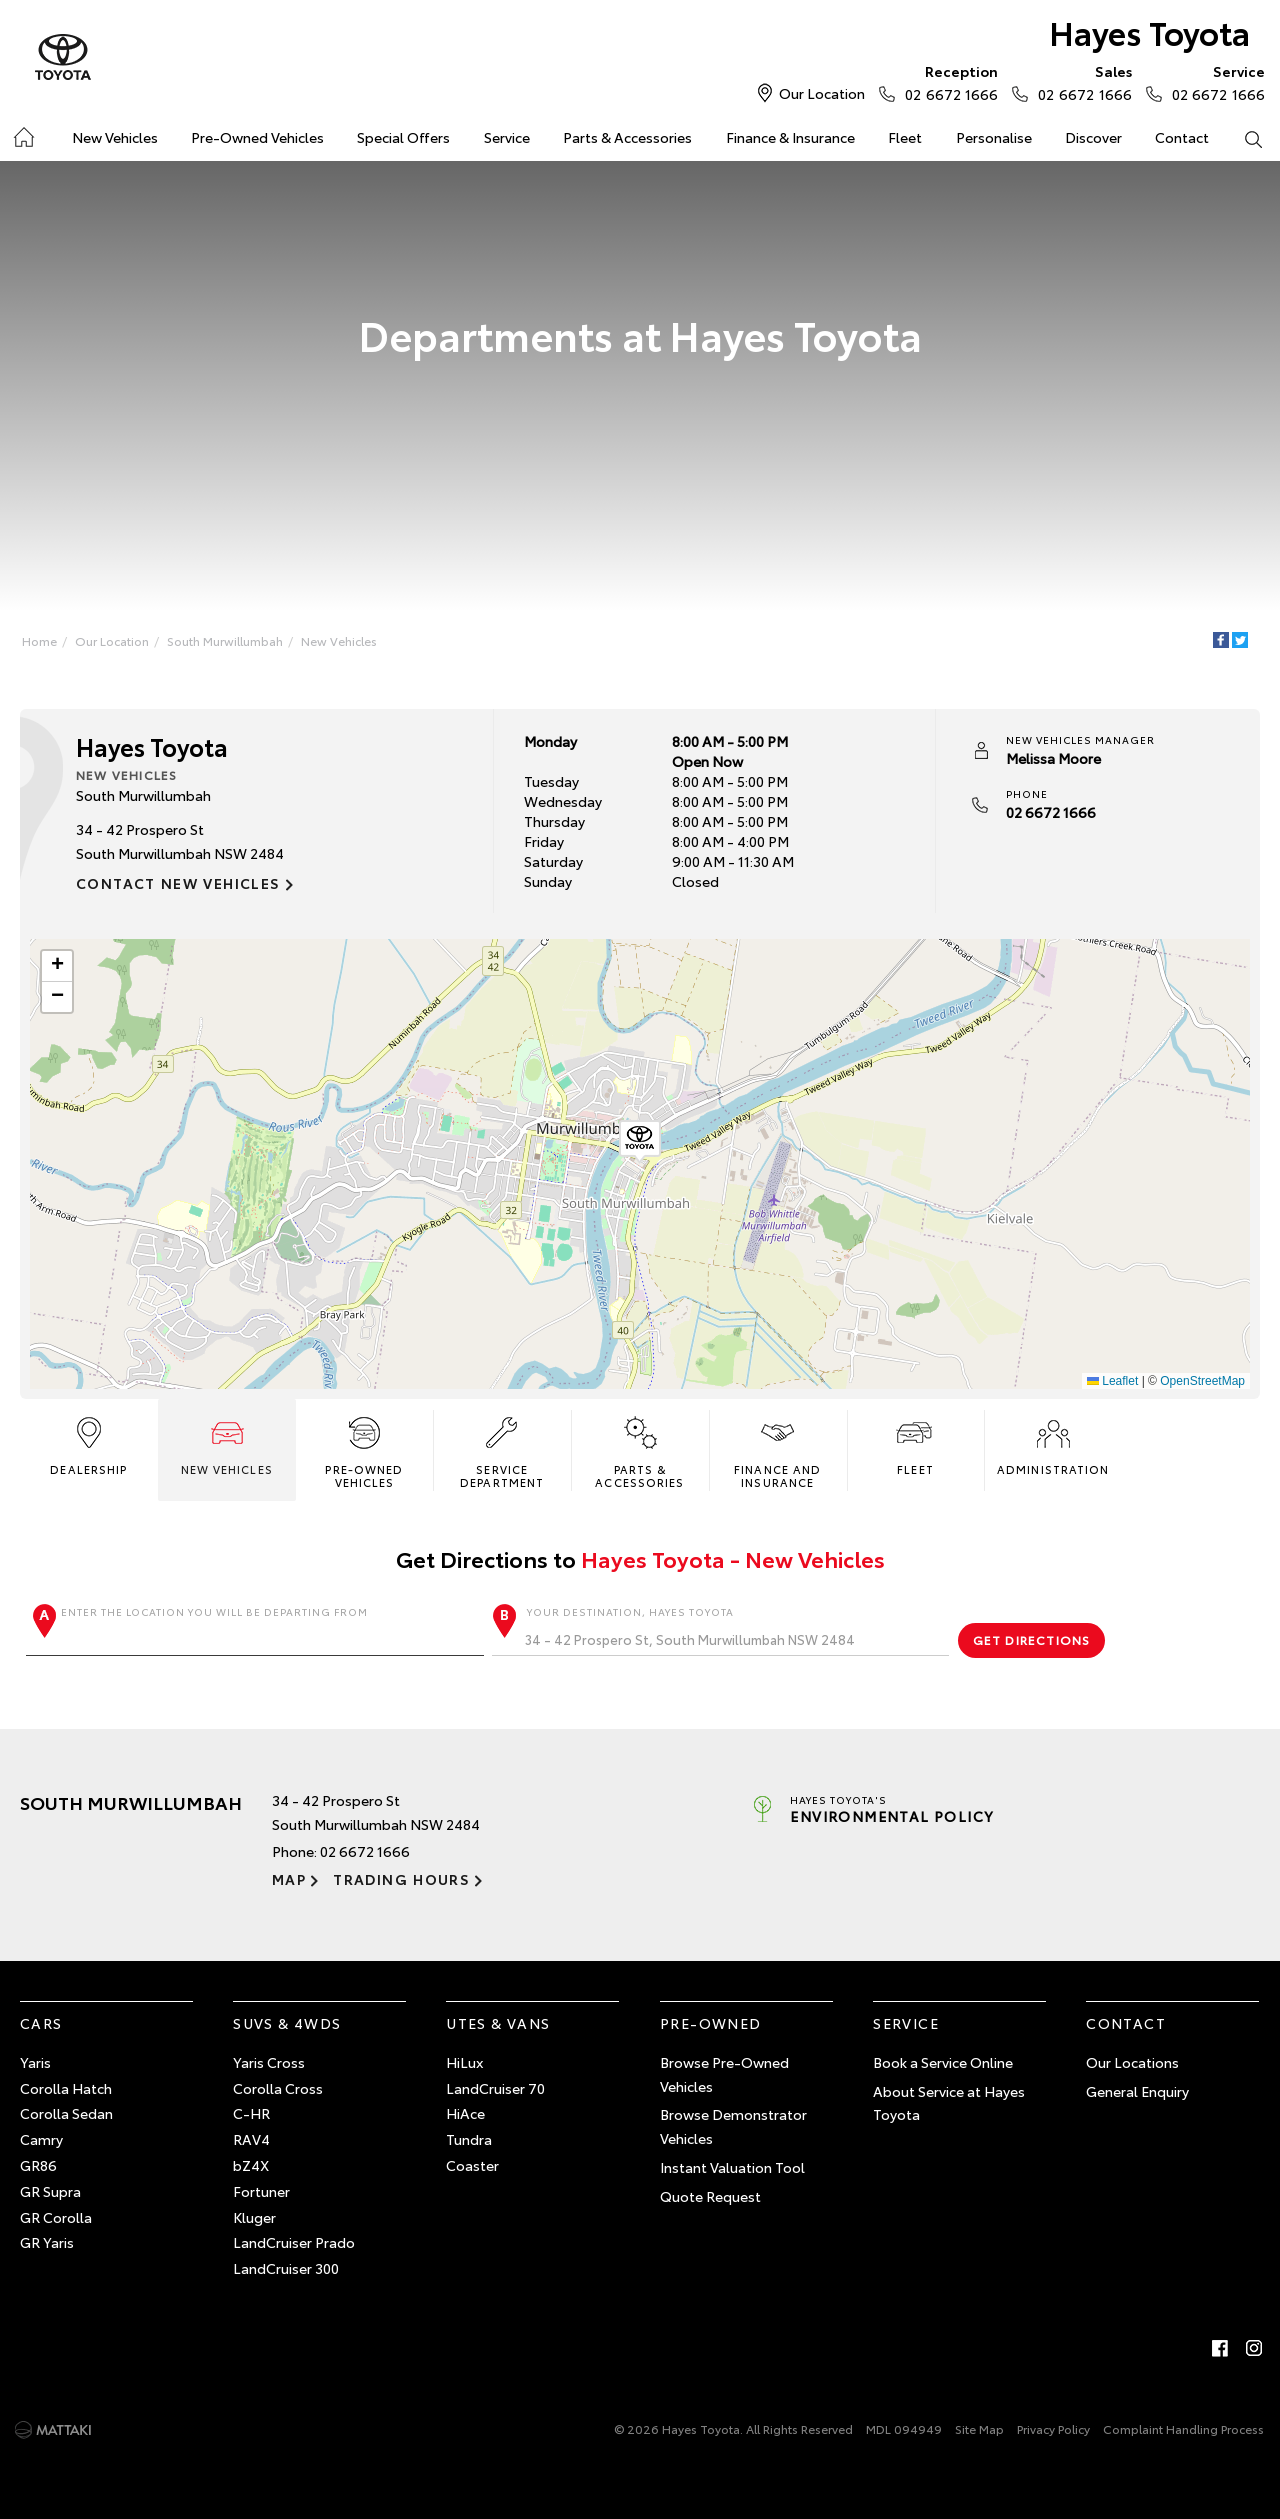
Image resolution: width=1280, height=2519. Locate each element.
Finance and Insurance (777, 1451)
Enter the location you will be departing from (255, 1630)
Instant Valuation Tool (732, 2167)
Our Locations (1132, 2062)
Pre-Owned (711, 2023)
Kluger (254, 2217)
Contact (1182, 137)
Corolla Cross (278, 2088)
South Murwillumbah (225, 640)
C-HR (251, 2113)
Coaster (472, 2165)
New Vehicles (115, 137)
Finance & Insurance (790, 137)
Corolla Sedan (66, 2113)
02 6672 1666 (947, 82)
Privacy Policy (1053, 2428)
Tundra (469, 2139)
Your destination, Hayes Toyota (721, 1630)
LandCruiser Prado (294, 2242)
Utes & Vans (498, 2023)
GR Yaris (47, 2242)
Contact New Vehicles (178, 883)
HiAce (465, 2113)
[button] (640, 1142)
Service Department (502, 1451)
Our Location (822, 93)
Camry (41, 2139)
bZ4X (251, 2165)
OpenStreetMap (1202, 1381)
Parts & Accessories (627, 137)
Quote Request (710, 2196)
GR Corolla (56, 2217)
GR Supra (50, 2191)
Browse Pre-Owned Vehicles (724, 2074)
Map (289, 1879)
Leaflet (1112, 1381)
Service (507, 137)
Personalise (994, 137)
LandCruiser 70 (495, 2088)
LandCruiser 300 (286, 2268)
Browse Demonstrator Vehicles (733, 2126)
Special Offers (403, 137)
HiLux (464, 2062)
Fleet (905, 137)
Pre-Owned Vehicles (257, 137)
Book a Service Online (943, 2062)
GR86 (38, 2165)
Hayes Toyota (1149, 31)
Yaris (35, 2062)
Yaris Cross (269, 2062)
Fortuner (261, 2191)
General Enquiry (1137, 2091)
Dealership (88, 1444)
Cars (41, 2023)
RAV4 (251, 2139)
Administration (1053, 1444)
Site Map (979, 2428)
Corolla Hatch (66, 2088)
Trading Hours (401, 1879)
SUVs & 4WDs (287, 2023)
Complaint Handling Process (1183, 2428)
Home (39, 640)
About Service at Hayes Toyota (949, 2103)
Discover (1093, 137)
